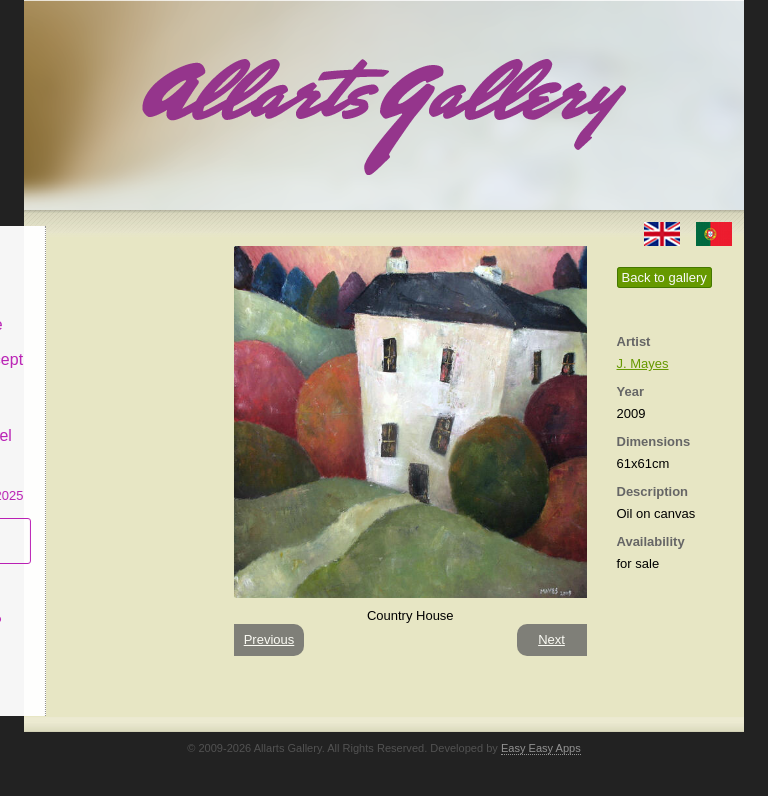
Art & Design (92, 273)
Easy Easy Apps (541, 748)
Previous (269, 639)
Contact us (85, 643)
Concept (77, 571)
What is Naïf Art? (107, 607)
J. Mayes (643, 363)
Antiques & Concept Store (117, 354)
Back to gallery (664, 277)
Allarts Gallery (97, 237)
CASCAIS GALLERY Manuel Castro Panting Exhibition (118, 439)
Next (551, 639)
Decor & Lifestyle (107, 308)
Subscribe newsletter (84, 525)
